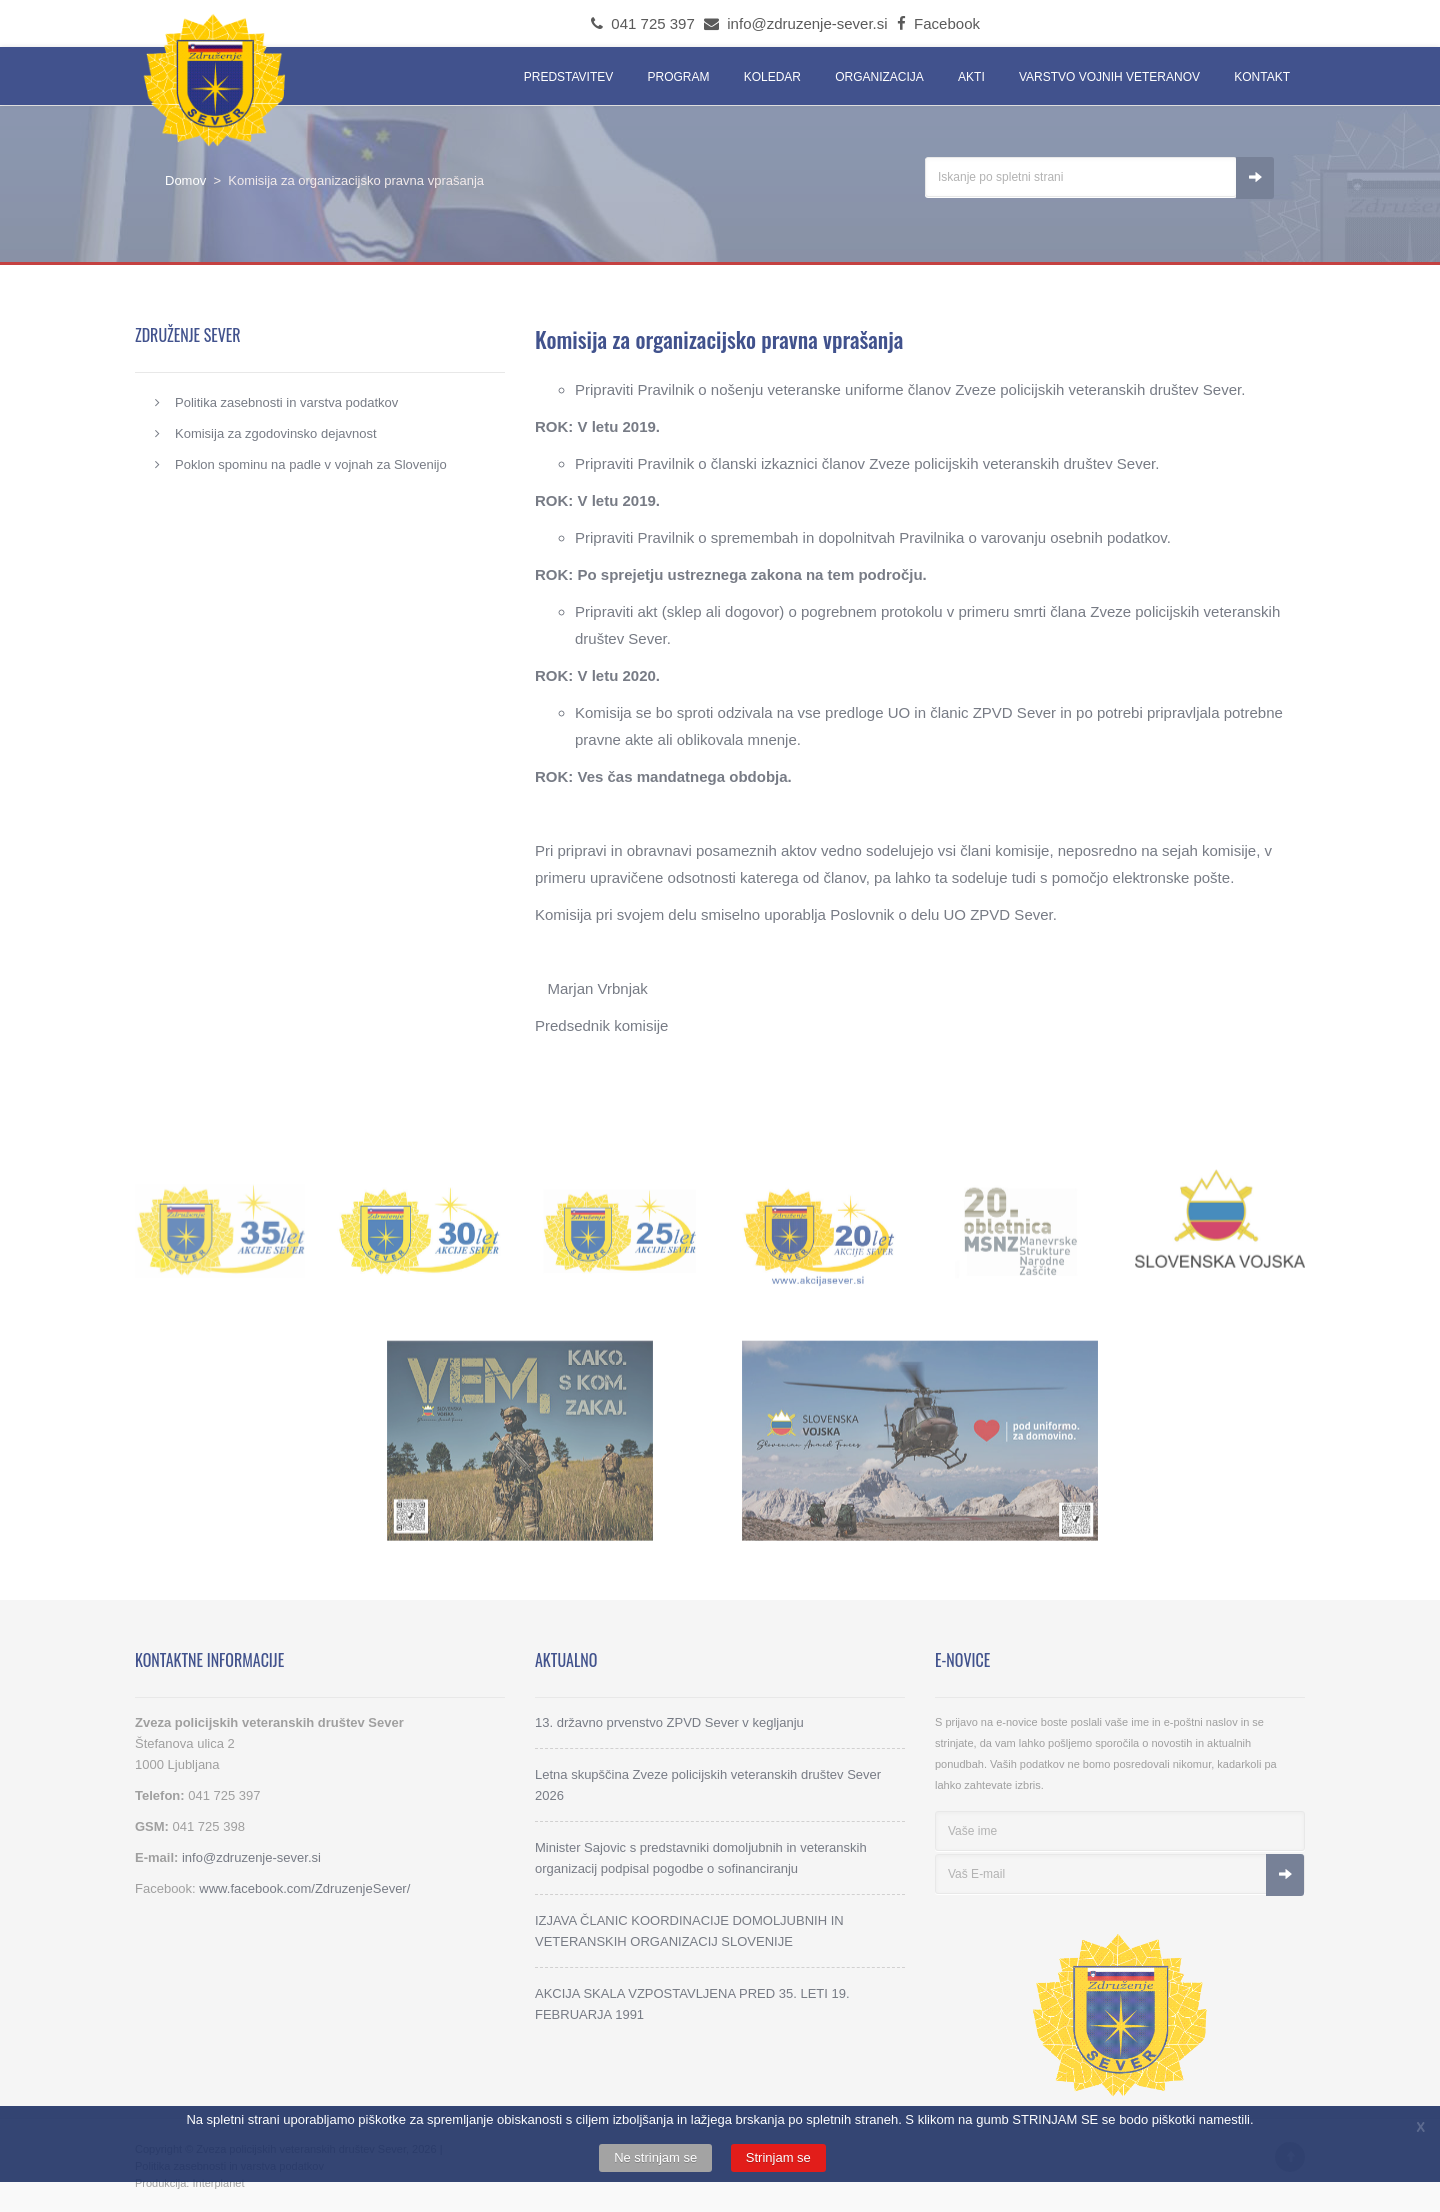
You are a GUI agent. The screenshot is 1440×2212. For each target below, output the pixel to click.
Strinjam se (778, 2157)
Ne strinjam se (655, 2157)
